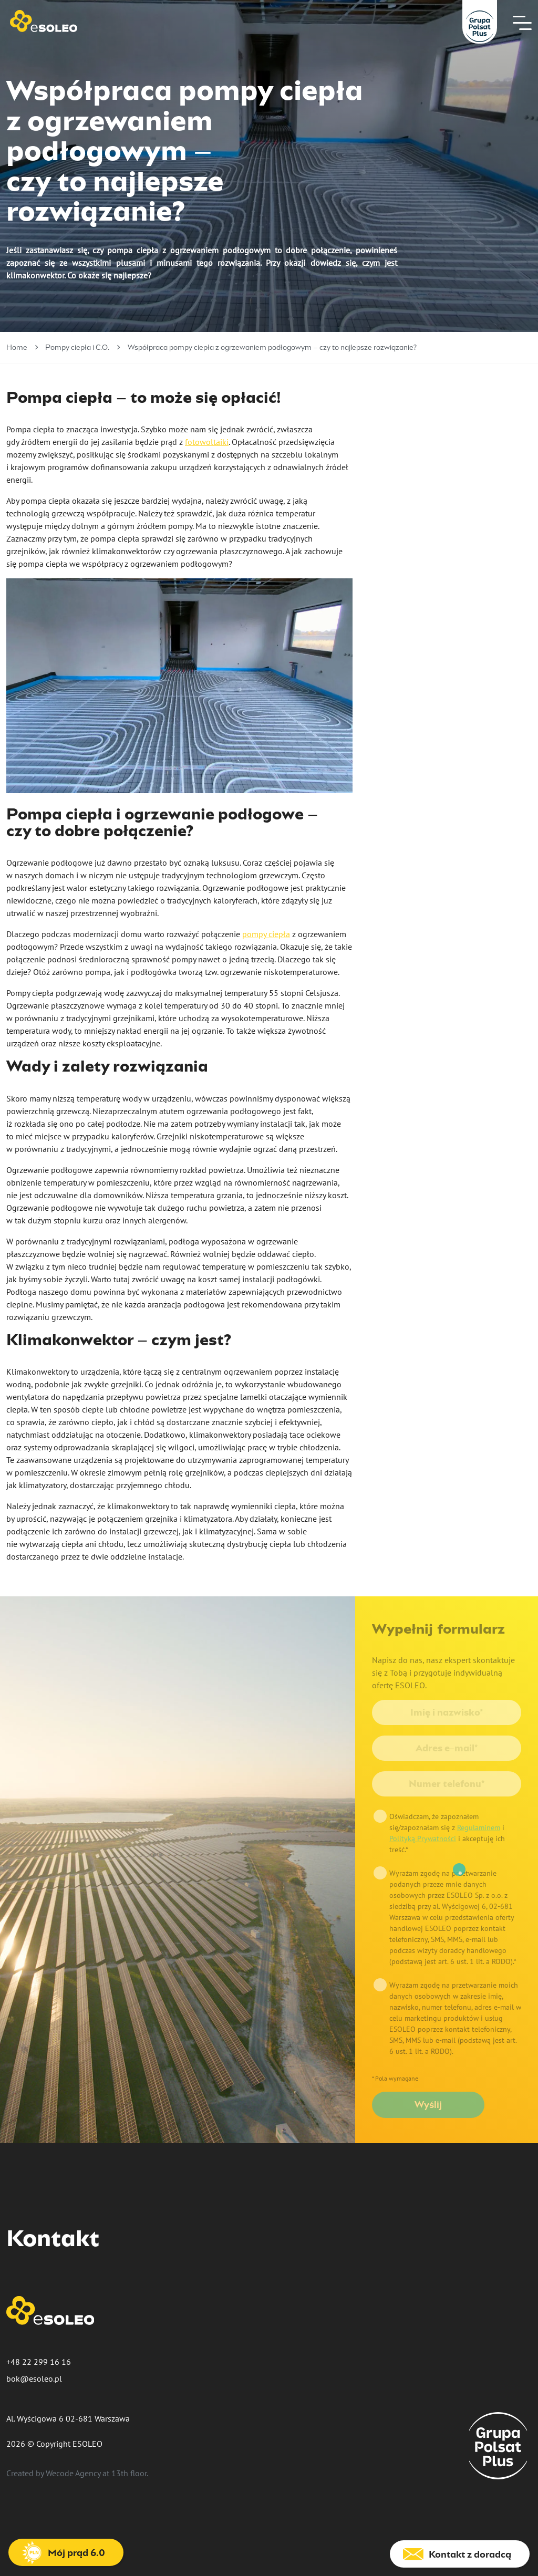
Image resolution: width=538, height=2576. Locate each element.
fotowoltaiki (207, 442)
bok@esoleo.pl (34, 2378)
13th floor (129, 2473)
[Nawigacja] (522, 22)
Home (16, 348)
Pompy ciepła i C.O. (77, 348)
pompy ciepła (266, 934)
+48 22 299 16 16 (38, 2361)
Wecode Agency (73, 2473)
